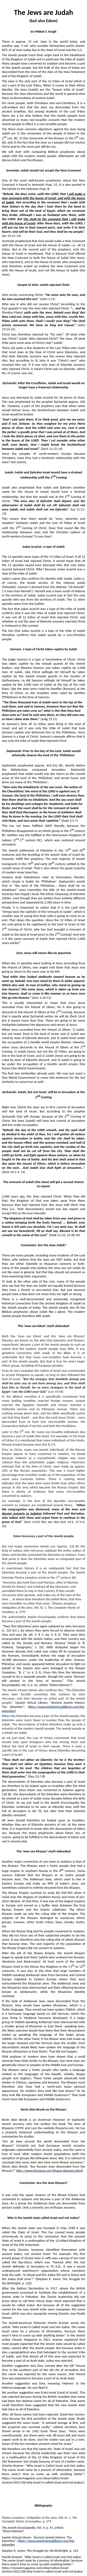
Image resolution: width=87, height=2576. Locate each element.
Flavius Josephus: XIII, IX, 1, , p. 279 (41, 1607)
